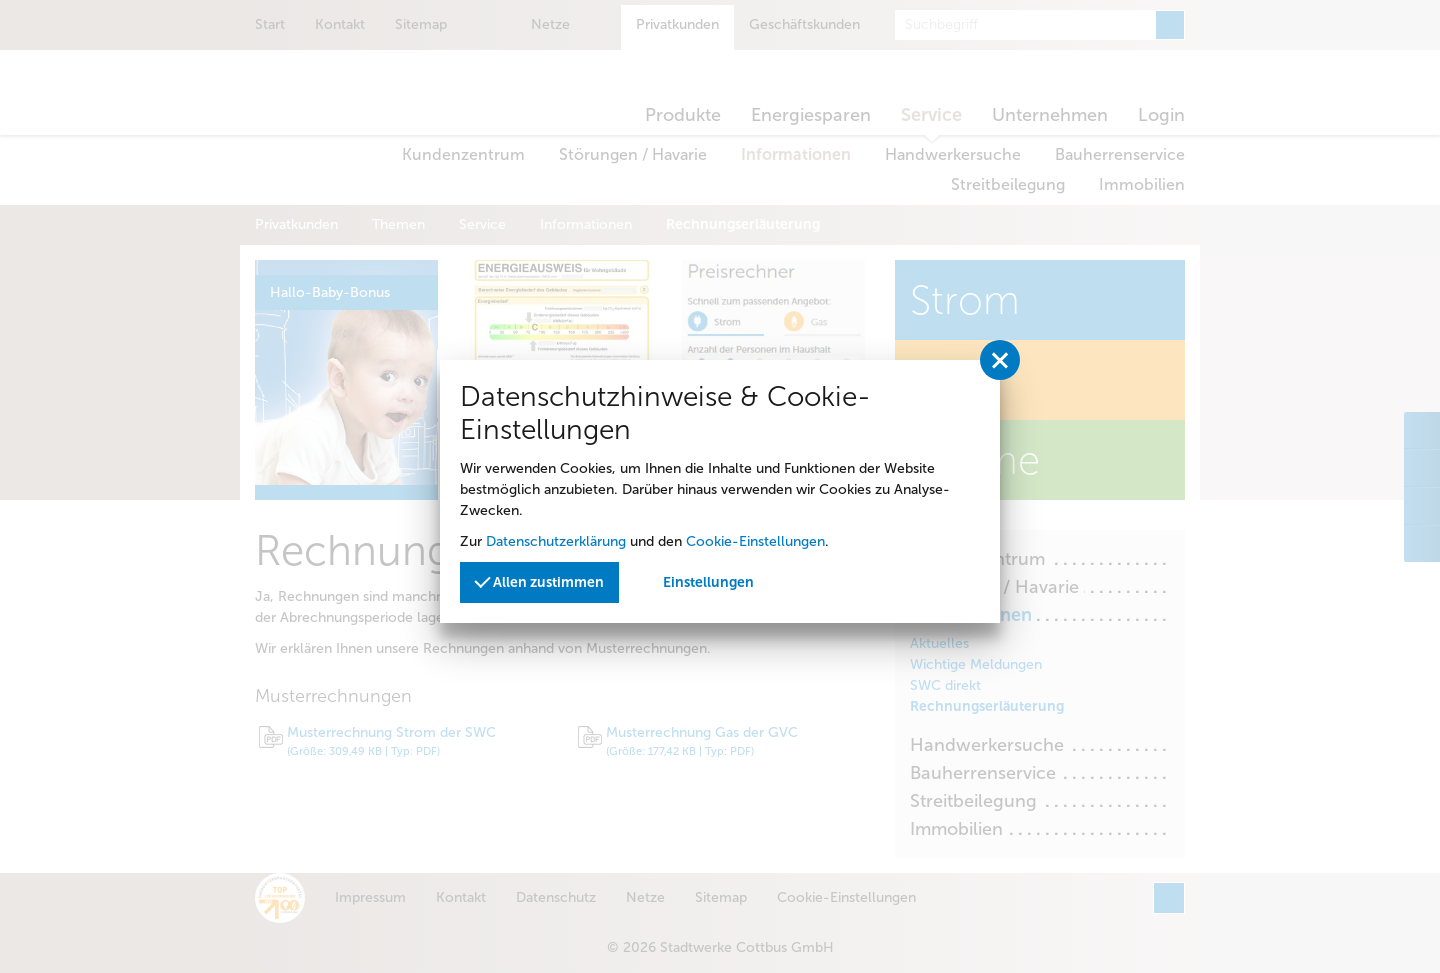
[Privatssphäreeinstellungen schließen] (1000, 360)
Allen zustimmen (539, 581)
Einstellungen (708, 582)
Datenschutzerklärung (556, 541)
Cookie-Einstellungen (755, 541)
